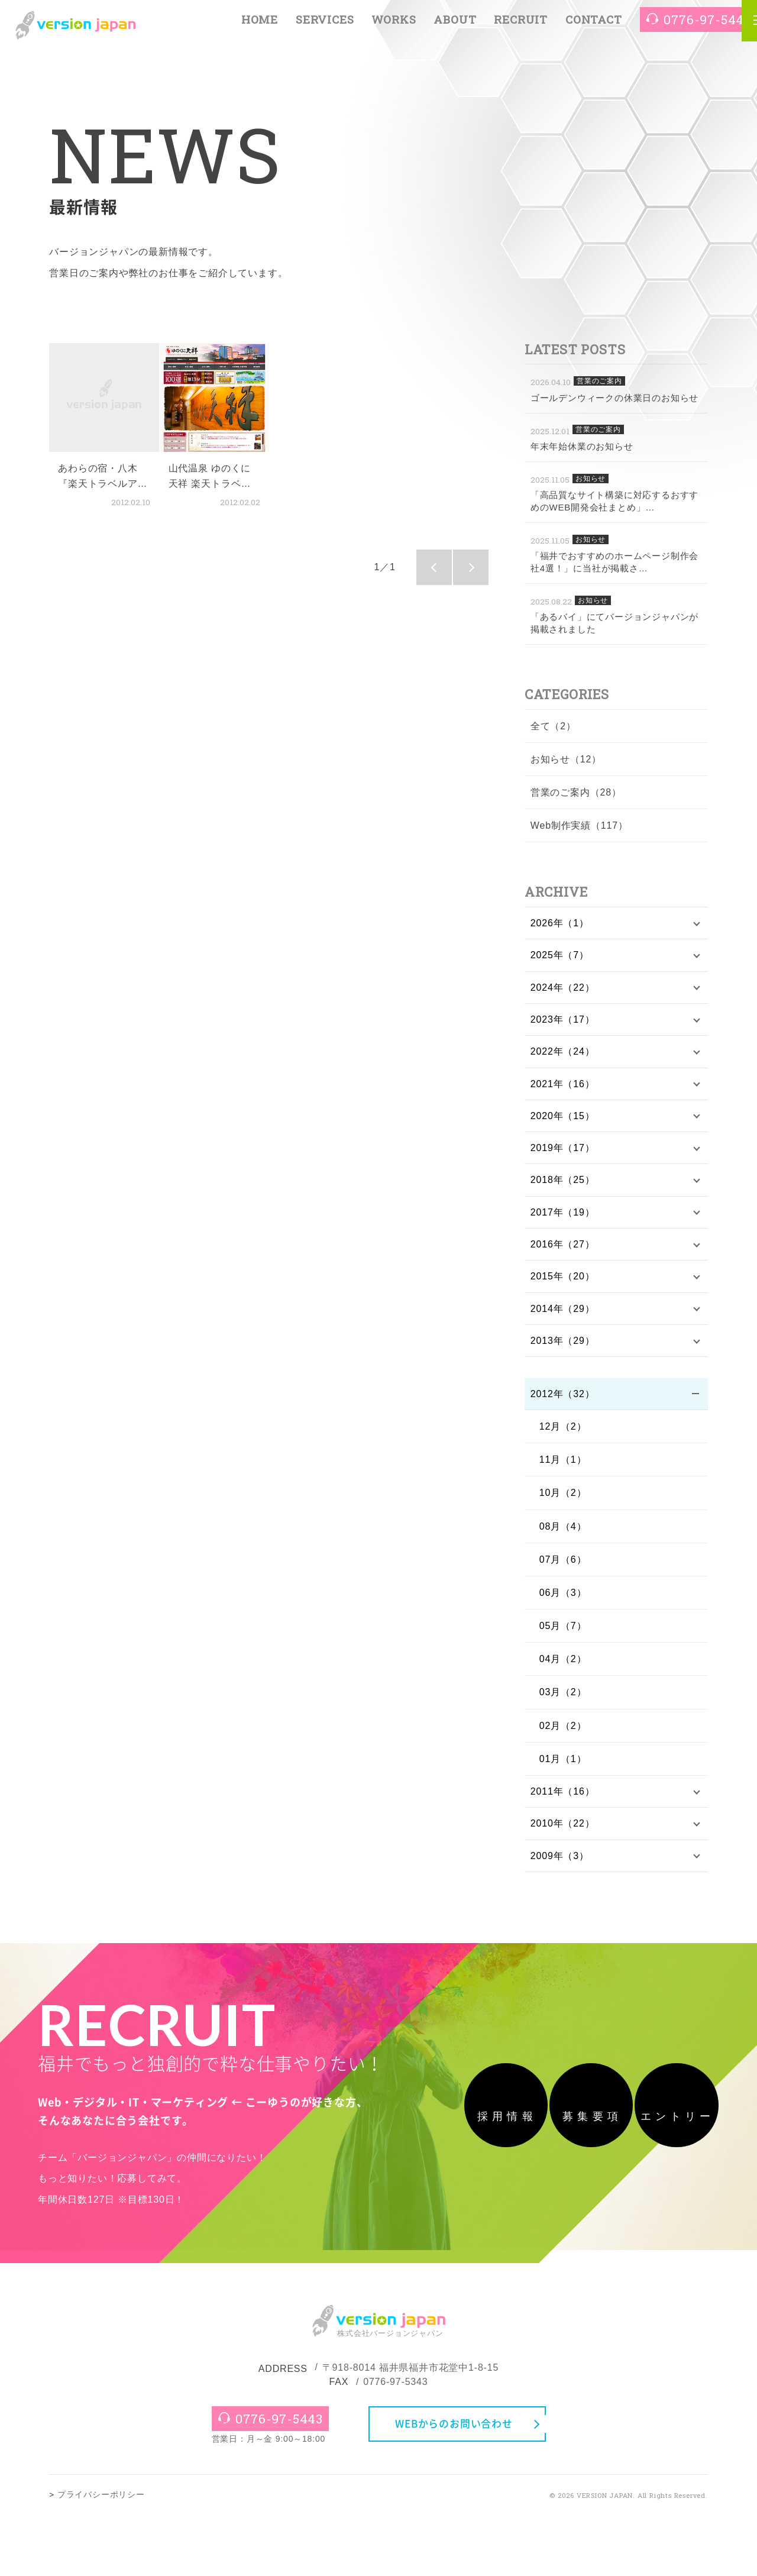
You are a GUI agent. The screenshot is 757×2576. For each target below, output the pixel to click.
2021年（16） (562, 1090)
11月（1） (563, 1476)
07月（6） (563, 1576)
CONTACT (593, 25)
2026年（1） (559, 924)
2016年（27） (562, 1256)
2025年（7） (559, 957)
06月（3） (563, 1609)
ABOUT (455, 25)
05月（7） (563, 1642)
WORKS (393, 25)
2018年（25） (562, 1189)
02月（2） (563, 1742)
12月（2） (563, 1443)
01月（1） (563, 1775)
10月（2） (563, 1509)
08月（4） (563, 1542)
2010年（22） (562, 1842)
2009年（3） (559, 1875)
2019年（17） (562, 1156)
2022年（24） (562, 1057)
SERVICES (325, 25)
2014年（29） (562, 1322)
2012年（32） (562, 1410)
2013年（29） (562, 1355)
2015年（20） (562, 1289)
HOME (259, 25)
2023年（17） (562, 1023)
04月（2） (563, 1675)
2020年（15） (562, 1123)
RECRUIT (521, 25)
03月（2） (563, 1709)
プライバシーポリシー (101, 2555)
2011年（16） (562, 1808)
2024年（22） (562, 990)
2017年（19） (562, 1223)
